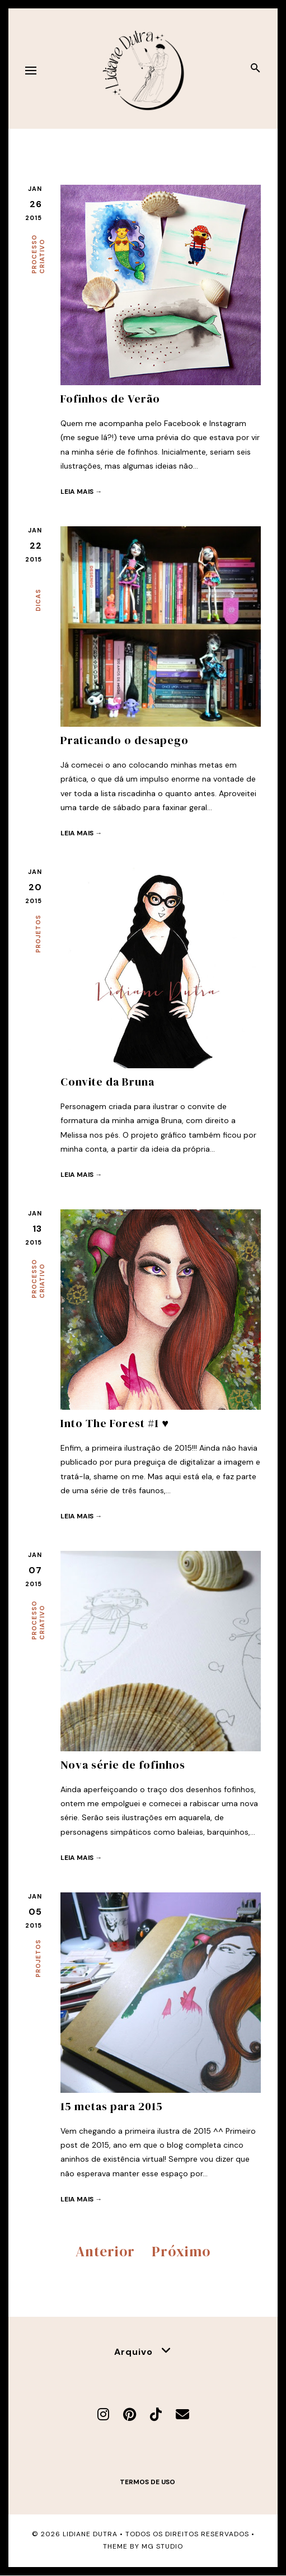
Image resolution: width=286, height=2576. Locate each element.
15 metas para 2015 (111, 2106)
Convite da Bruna (107, 1082)
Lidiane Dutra (90, 2534)
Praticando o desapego (124, 740)
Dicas (38, 600)
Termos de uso (147, 2481)
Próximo (181, 2251)
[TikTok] (156, 2414)
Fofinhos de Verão (110, 398)
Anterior (105, 2251)
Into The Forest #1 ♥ (114, 1423)
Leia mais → (81, 491)
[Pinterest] (129, 2414)
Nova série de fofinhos (122, 1765)
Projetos (38, 934)
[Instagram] (103, 2414)
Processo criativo (38, 254)
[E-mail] (182, 2414)
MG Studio (162, 2546)
